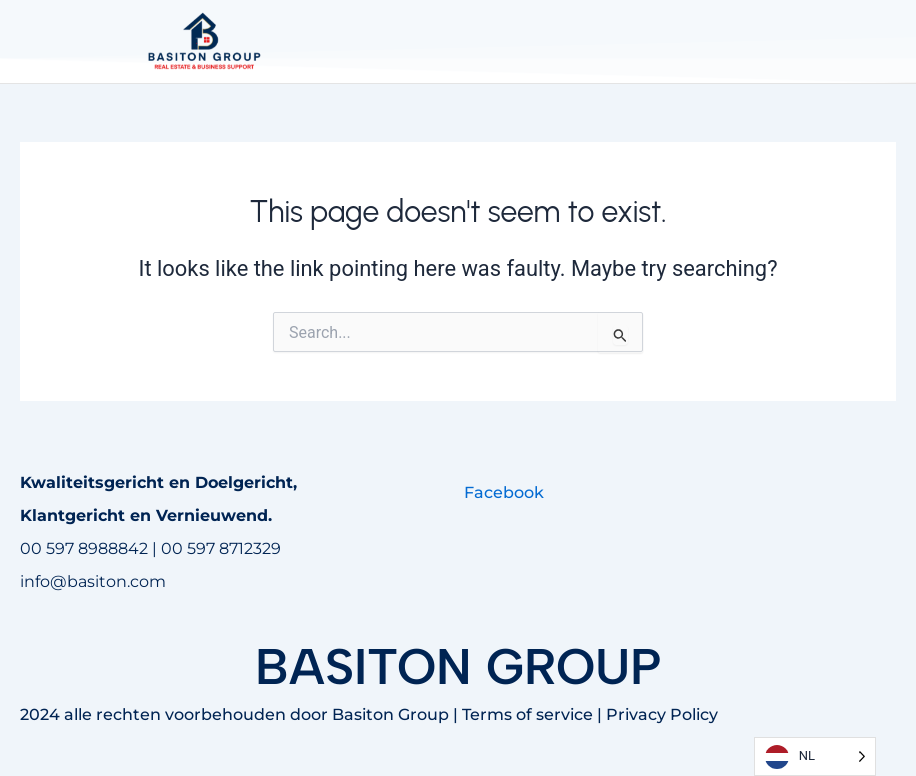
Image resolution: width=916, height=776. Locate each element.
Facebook (504, 492)
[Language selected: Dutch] (815, 756)
